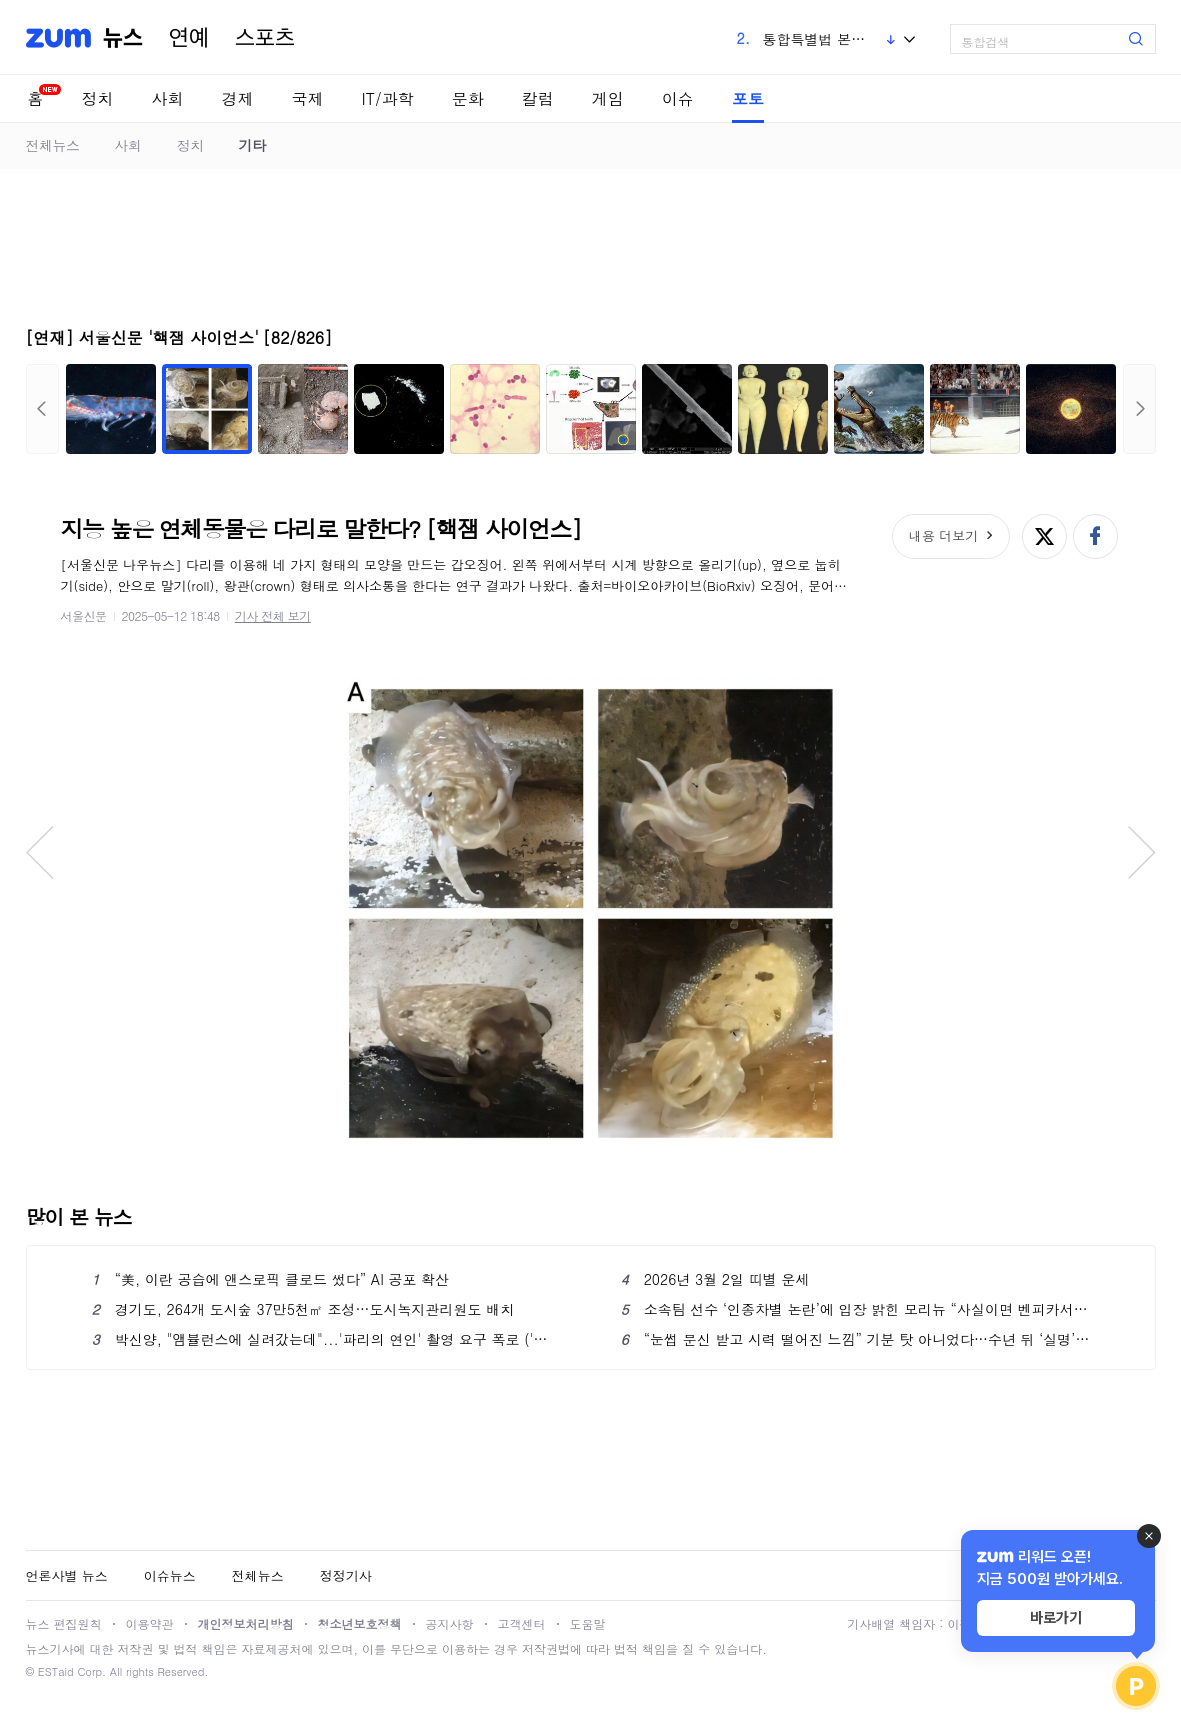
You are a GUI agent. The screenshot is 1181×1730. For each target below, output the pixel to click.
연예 (189, 38)
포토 (748, 98)
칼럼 (538, 98)
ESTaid (56, 1671)
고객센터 (522, 1623)
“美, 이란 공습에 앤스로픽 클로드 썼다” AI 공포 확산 (271, 1279)
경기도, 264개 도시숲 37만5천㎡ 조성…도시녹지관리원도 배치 (303, 1309)
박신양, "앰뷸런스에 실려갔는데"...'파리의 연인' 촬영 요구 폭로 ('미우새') (326, 1339)
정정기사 (346, 1575)
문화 (468, 98)
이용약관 (150, 1623)
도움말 (588, 1623)
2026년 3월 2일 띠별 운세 (715, 1279)
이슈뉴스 (170, 1575)
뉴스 (123, 38)
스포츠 (265, 38)
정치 (98, 98)
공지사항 (450, 1623)
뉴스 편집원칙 (64, 1623)
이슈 (678, 98)
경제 (238, 98)
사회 (168, 98)
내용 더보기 (943, 535)
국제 (308, 98)
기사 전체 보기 (273, 615)
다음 (1139, 409)
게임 (608, 98)
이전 (42, 409)
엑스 (1044, 536)
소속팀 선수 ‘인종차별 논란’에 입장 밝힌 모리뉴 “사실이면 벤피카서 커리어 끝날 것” (855, 1309)
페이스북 (1095, 536)
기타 (252, 145)
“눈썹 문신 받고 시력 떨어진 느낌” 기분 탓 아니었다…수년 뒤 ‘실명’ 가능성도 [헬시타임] (855, 1339)
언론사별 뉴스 (67, 1575)
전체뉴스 (53, 145)
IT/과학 (388, 98)
